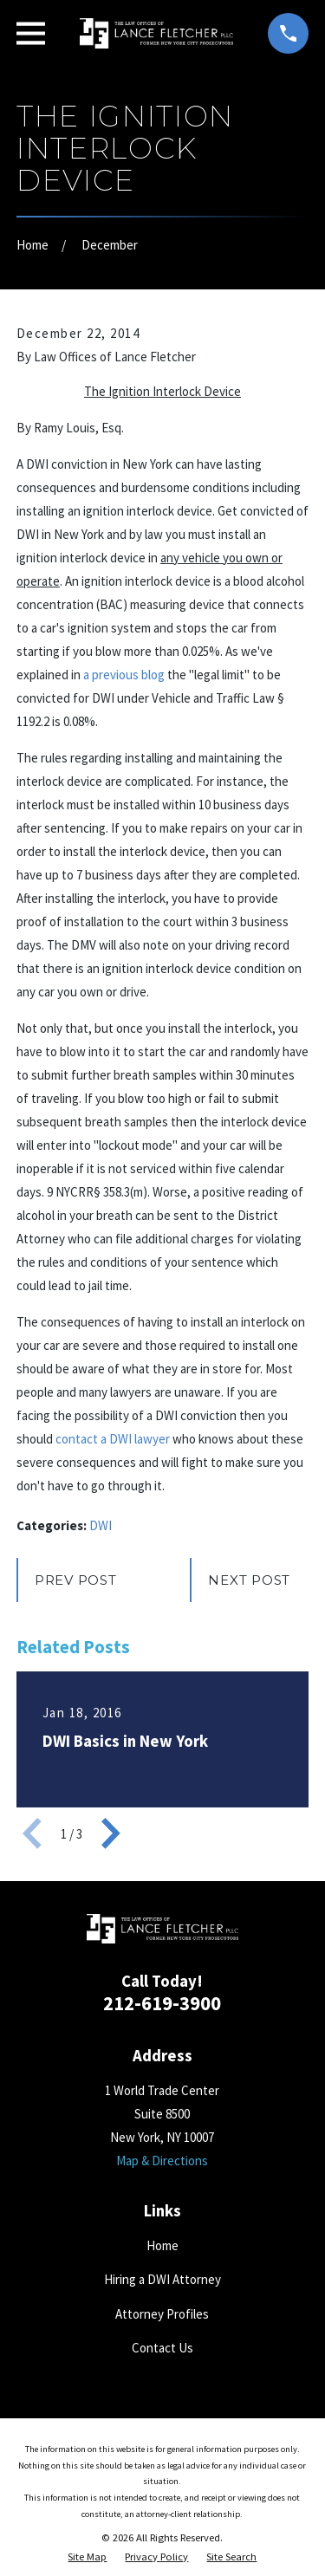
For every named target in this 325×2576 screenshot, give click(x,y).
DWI (100, 1525)
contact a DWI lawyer (112, 1439)
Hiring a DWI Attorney (162, 2279)
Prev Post (76, 1580)
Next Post (249, 1580)
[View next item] (111, 1833)
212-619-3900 (162, 2003)
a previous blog (124, 674)
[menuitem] (87, 2557)
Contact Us (162, 2347)
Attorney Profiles (162, 2314)
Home (162, 2245)
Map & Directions (162, 2160)
